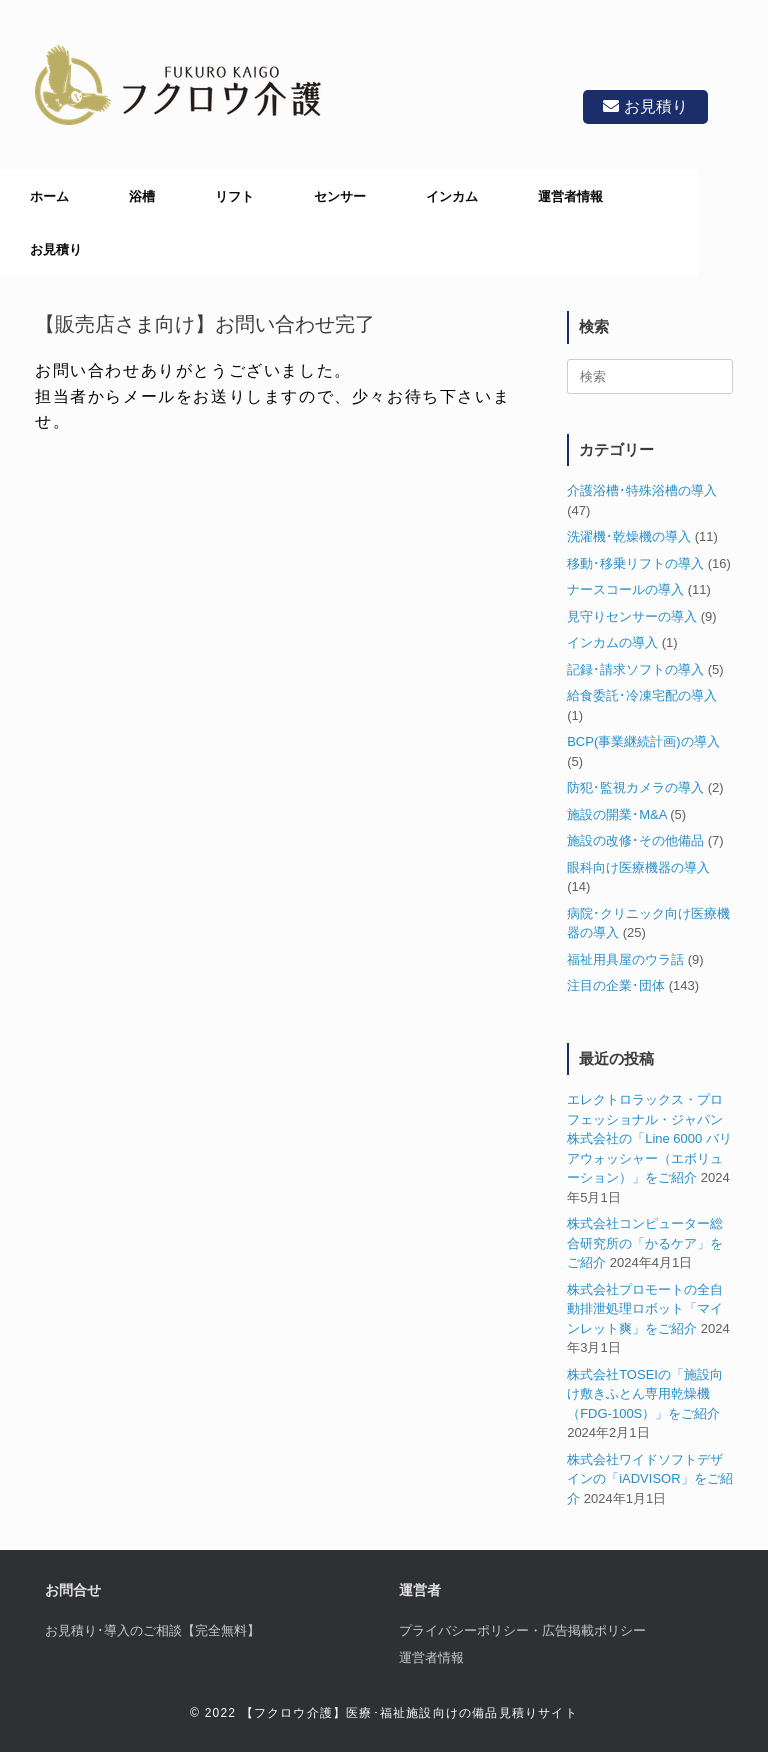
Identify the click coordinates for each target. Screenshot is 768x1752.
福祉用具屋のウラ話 (625, 959)
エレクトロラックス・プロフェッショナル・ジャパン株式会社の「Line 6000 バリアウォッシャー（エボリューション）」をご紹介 (649, 1138)
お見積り (645, 106)
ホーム (49, 196)
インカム (452, 196)
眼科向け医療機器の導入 (638, 867)
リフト (234, 196)
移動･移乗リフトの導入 (635, 563)
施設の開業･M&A (616, 814)
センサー (340, 196)
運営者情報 (570, 196)
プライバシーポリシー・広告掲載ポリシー (522, 1630)
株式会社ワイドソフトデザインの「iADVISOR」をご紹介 (649, 1479)
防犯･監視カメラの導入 (635, 787)
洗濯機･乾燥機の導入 (629, 536)
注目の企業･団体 (616, 985)
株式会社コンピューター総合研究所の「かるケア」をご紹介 (645, 1243)
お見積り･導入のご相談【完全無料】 (152, 1630)
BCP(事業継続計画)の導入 (643, 741)
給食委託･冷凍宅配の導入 (642, 695)
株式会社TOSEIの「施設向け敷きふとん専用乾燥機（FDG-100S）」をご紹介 (645, 1394)
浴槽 (142, 196)
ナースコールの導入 (625, 589)
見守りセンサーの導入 (632, 616)
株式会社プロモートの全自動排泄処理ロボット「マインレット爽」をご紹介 (645, 1309)
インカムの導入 (612, 642)
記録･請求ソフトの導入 (635, 669)
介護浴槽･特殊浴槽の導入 (642, 490)
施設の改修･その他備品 (635, 840)
